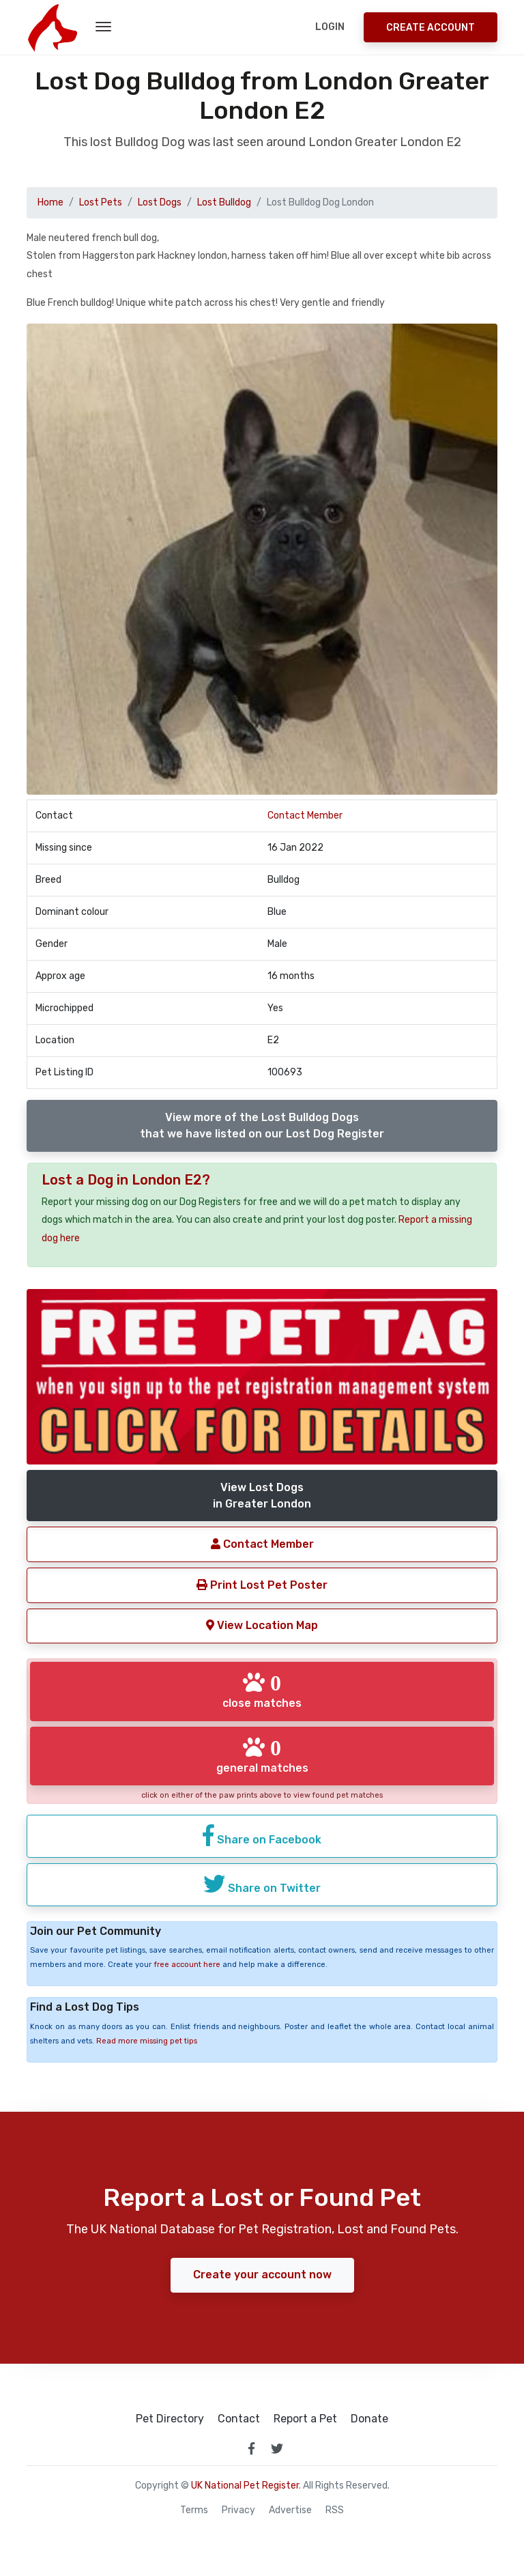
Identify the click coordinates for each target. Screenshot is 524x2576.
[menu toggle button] (103, 27)
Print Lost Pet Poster (262, 1585)
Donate (369, 2419)
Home (50, 202)
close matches (262, 1690)
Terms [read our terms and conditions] (194, 2510)
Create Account (430, 27)
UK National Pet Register (245, 2485)
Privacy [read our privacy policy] (238, 2510)
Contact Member (305, 815)
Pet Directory (170, 2419)
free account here (187, 1964)
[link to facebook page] (251, 2448)
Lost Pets (100, 202)
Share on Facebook (262, 1835)
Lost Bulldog (224, 202)
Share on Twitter (262, 1884)
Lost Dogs (159, 202)
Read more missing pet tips (146, 2041)
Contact (239, 2419)
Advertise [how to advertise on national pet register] (290, 2510)
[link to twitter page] (277, 2448)
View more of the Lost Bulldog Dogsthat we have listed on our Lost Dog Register (262, 1125)
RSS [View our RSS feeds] (334, 2510)
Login (330, 27)
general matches (262, 1755)
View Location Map (262, 1625)
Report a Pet (305, 2419)
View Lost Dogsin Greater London (262, 1495)
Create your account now (262, 2274)
